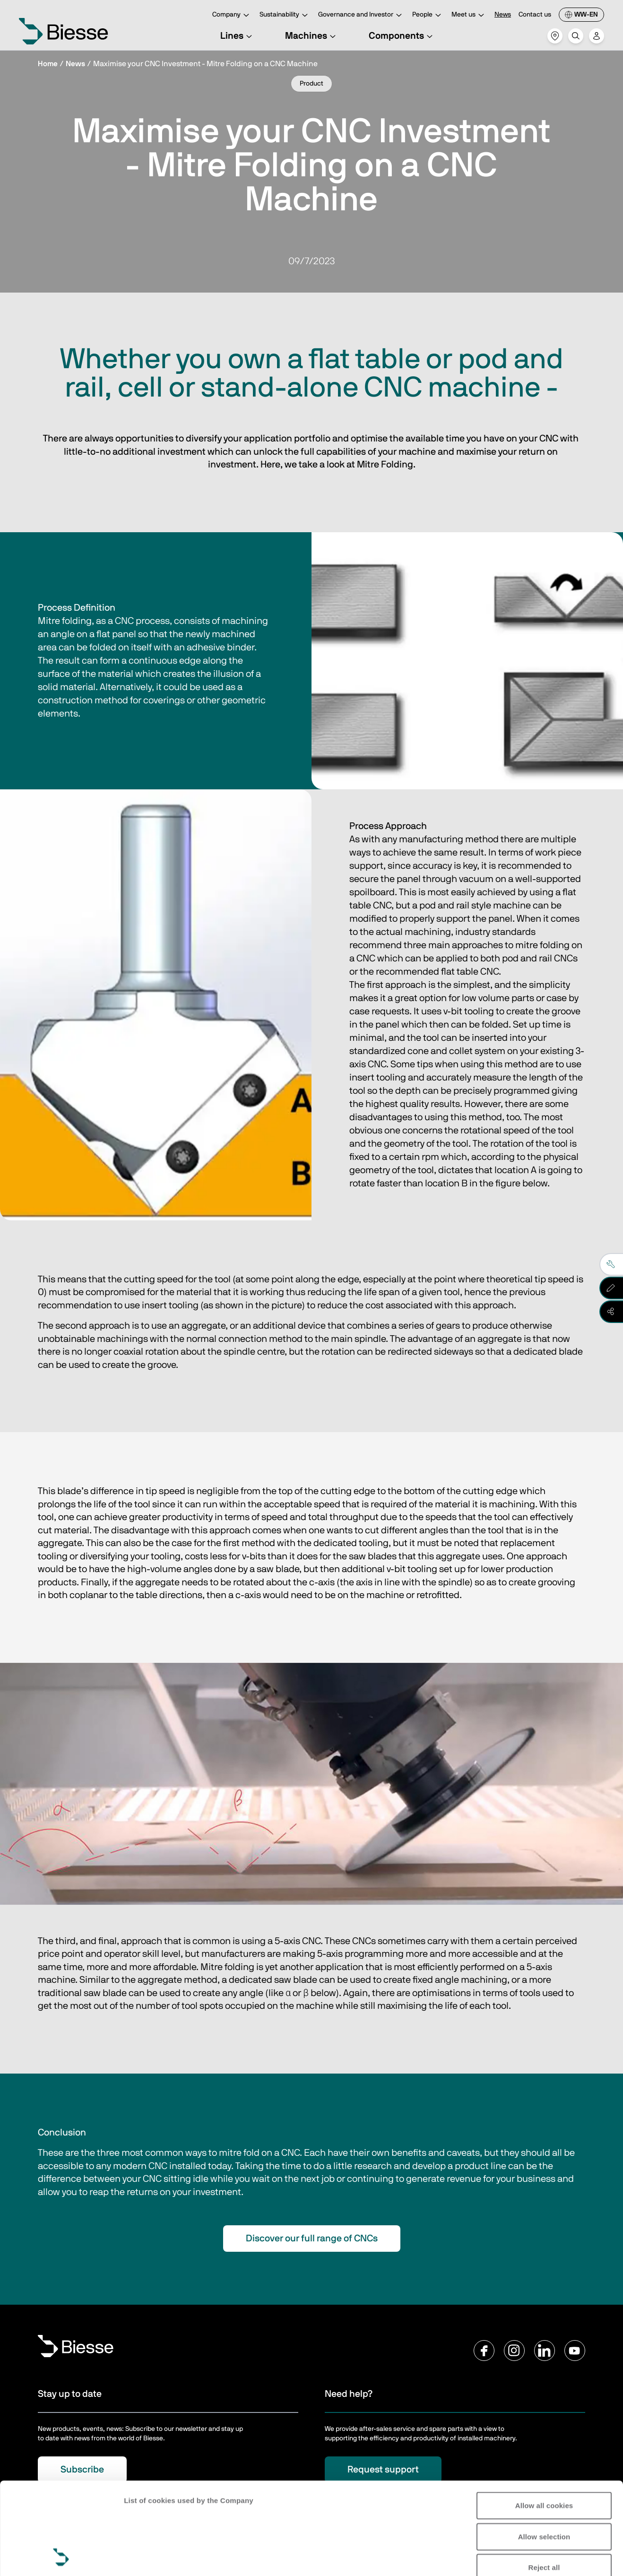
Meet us (469, 15)
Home (48, 64)
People (428, 15)
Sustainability (285, 15)
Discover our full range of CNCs (312, 2238)
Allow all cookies (544, 2419)
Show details (146, 2557)
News (502, 14)
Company (232, 15)
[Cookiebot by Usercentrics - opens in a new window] (61, 2557)
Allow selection (544, 2450)
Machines (311, 36)
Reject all (544, 2481)
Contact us (535, 14)
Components (402, 36)
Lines (237, 36)
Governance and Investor (361, 15)
